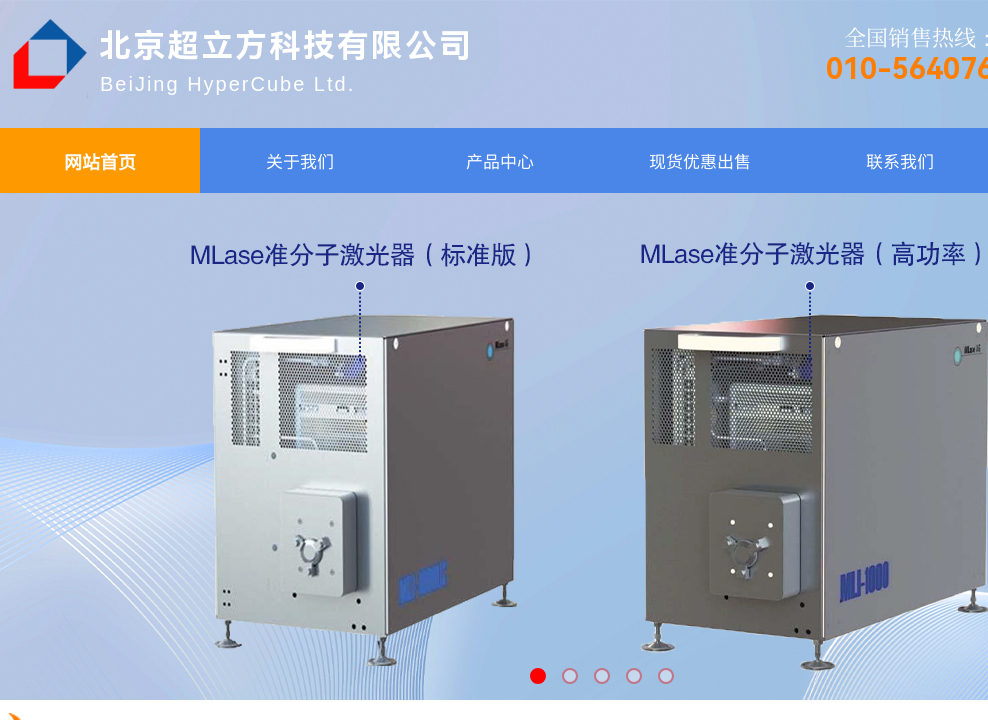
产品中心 (500, 160)
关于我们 (300, 160)
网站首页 (100, 161)
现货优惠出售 (700, 160)
